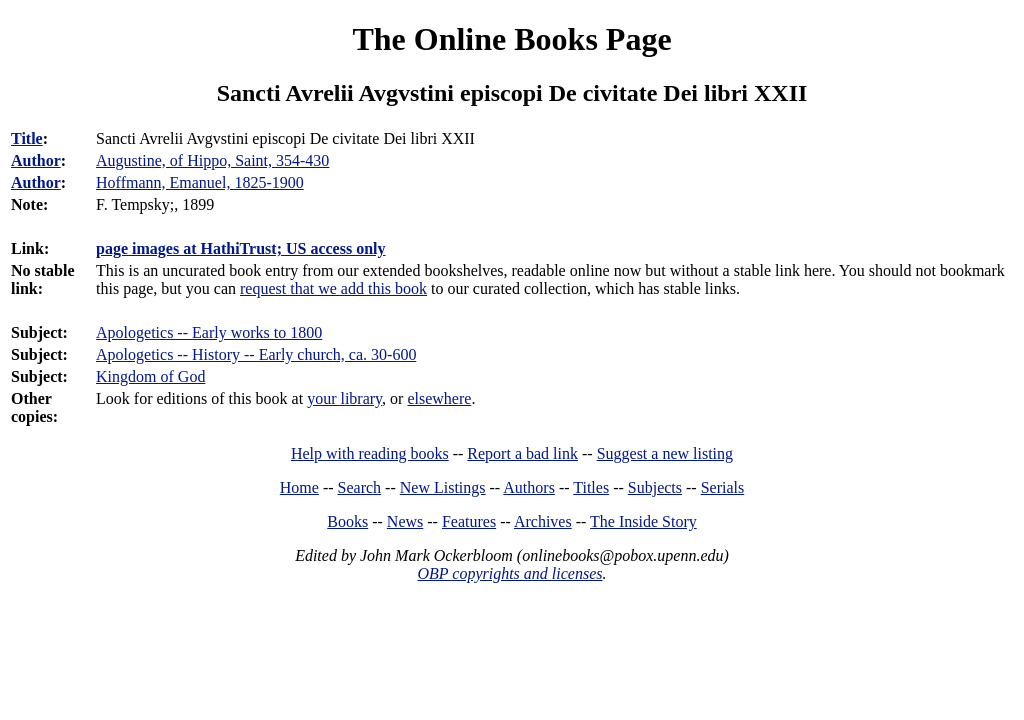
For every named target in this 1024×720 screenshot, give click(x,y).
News (405, 521)
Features (469, 521)
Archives (543, 521)
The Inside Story (643, 521)
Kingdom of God (150, 376)
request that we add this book (333, 288)
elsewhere (439, 398)
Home (299, 487)
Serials (723, 487)
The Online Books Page (511, 39)
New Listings (443, 487)
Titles (591, 487)
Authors (529, 487)
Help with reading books (370, 453)
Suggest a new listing (665, 453)
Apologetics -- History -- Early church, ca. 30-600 (256, 354)
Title (27, 138)
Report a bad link (522, 453)
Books (347, 521)
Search (360, 487)
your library (344, 398)
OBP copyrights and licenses (509, 573)
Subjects (655, 487)
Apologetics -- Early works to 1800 (209, 332)
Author (36, 160)
